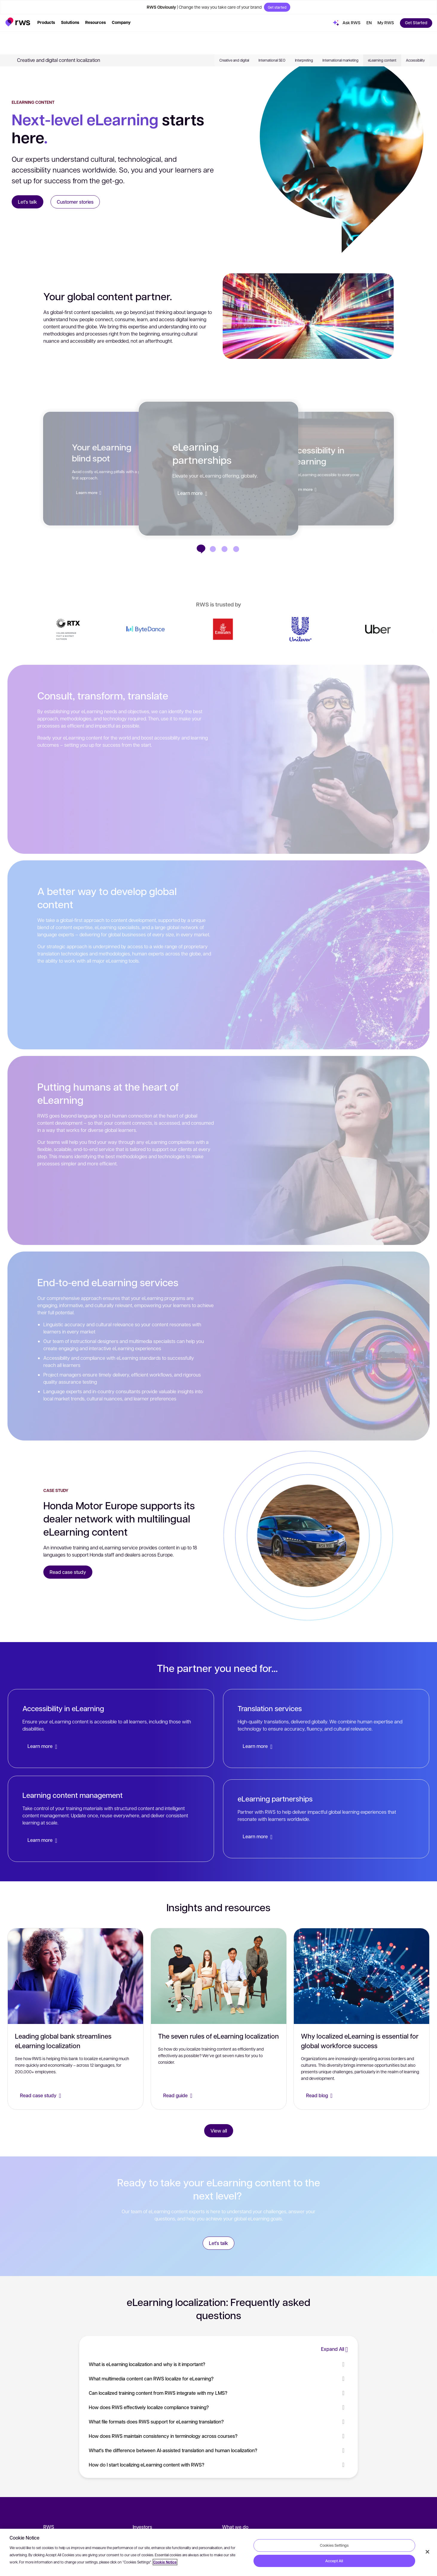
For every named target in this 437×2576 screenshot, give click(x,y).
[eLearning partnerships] (218, 468)
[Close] (427, 2551)
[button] (18, 22)
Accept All (334, 2560)
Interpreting (304, 37)
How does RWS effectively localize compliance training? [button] (218, 2407)
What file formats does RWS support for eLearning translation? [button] (218, 2421)
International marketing (340, 37)
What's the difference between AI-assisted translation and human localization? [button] (218, 2450)
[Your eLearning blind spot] (236, 549)
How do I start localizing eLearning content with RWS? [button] (218, 2464)
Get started (277, 7)
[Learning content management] (110, 1818)
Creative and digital (234, 37)
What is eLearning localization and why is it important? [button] (218, 2364)
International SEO (272, 37)
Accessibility (415, 37)
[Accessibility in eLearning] (213, 549)
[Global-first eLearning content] (224, 549)
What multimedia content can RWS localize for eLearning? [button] (218, 2378)
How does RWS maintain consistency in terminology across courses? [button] (218, 2436)
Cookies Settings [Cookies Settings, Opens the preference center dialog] (334, 2545)
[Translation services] (326, 1728)
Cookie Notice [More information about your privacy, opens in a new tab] (165, 2562)
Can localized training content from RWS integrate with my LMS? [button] (218, 2393)
